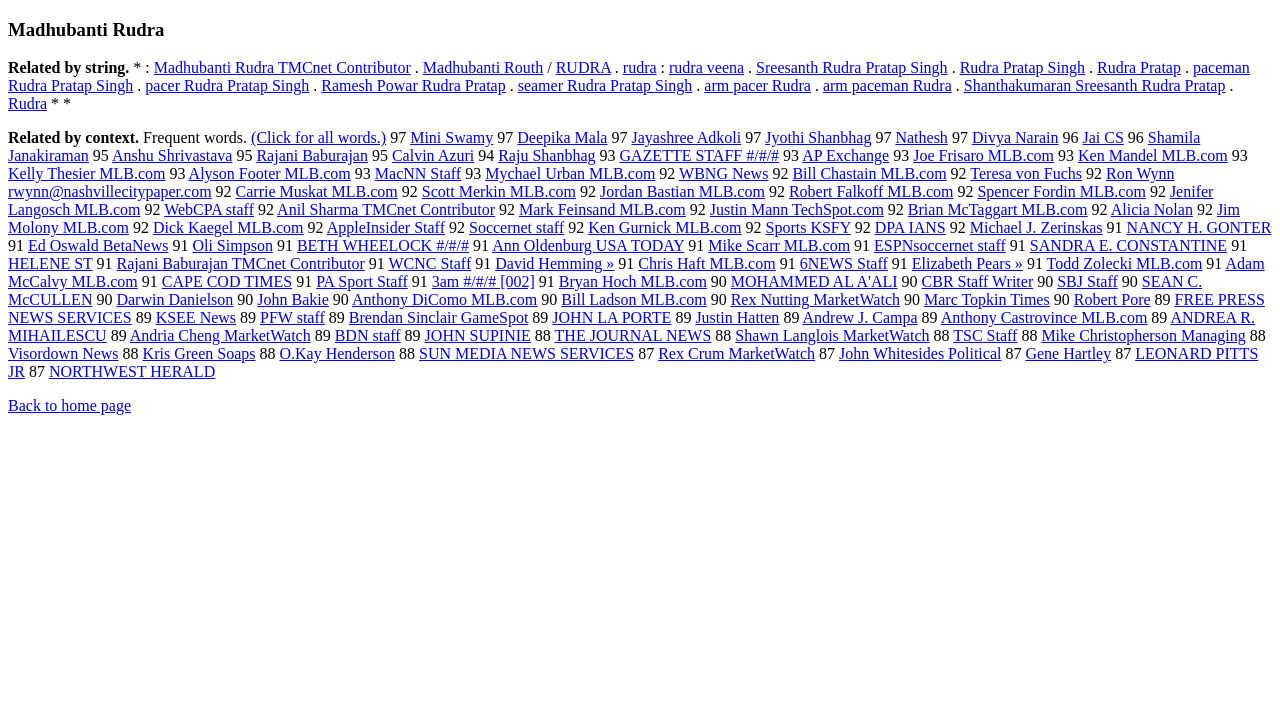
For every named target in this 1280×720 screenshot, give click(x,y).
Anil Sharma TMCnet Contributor (386, 209)
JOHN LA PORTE (611, 317)
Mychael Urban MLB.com (570, 173)
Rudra (27, 103)
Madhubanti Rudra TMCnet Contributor (282, 67)
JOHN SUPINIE (478, 335)
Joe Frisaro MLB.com (983, 155)
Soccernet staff (516, 227)
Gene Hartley (1068, 353)
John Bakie (293, 299)
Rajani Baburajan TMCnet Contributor (241, 263)
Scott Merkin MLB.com (499, 191)
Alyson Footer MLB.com (270, 173)
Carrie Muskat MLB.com (317, 191)
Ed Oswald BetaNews (98, 245)
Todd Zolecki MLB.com (1125, 263)
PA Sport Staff (362, 281)
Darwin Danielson (174, 299)
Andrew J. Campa (860, 317)
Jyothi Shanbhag (818, 137)
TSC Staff (985, 335)
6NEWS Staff (844, 263)
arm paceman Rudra (887, 85)
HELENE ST (50, 263)
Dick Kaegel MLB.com (228, 227)
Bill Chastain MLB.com (869, 173)
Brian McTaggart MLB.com (998, 209)
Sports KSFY (808, 227)
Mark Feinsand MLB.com (602, 209)
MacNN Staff (418, 173)
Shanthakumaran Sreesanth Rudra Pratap (1095, 85)
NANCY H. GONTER (1199, 227)
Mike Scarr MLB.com (779, 245)
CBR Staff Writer (978, 281)
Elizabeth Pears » (967, 263)
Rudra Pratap (1139, 67)
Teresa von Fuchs (1026, 173)
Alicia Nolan (1152, 209)
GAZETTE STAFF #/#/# (699, 155)
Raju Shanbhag (546, 155)
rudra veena (706, 67)
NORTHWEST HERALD (132, 371)
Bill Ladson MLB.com (633, 299)
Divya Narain (1015, 137)
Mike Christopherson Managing (1143, 335)
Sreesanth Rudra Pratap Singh (852, 67)
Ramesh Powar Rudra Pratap (413, 85)
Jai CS (1103, 137)
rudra (640, 67)
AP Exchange (845, 155)
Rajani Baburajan (312, 155)
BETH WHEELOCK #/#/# (383, 245)
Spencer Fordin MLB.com (1061, 191)
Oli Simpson (232, 245)
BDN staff (368, 335)
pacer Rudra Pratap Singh (227, 85)
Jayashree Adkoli (686, 137)
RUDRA (583, 67)
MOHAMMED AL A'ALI (814, 281)
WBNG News (723, 173)
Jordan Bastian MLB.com (682, 191)
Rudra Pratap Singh (1022, 67)
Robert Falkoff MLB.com (871, 191)
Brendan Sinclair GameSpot (439, 317)
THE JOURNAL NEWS (633, 335)
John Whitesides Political (920, 353)
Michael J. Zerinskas (1036, 227)
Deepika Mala (562, 137)
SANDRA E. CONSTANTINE (1128, 245)
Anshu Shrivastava (172, 155)
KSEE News (196, 317)
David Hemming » (554, 263)
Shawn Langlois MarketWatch (832, 335)
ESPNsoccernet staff (940, 245)
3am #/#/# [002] (483, 281)
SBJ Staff (1087, 281)
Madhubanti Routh (483, 67)
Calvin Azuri (433, 155)
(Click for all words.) (318, 137)
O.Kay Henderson (337, 353)
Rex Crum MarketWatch (736, 353)
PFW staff (292, 317)
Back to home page (69, 405)
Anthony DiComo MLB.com (444, 299)
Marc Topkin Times (987, 299)
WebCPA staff (209, 209)
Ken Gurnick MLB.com (664, 227)
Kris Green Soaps (199, 353)
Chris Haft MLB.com (706, 263)
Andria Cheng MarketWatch (220, 335)
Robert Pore (1112, 299)
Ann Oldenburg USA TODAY (588, 245)
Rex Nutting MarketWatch (815, 299)
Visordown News (63, 353)
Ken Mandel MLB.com (1153, 155)
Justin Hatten (737, 317)
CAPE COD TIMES (227, 281)
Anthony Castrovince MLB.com (1044, 317)
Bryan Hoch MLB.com (633, 281)
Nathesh (921, 137)
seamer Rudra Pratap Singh (605, 85)
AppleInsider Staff (386, 227)
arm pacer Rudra (757, 85)
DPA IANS (910, 227)
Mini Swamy (451, 137)
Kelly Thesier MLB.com (86, 173)
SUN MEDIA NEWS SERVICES (526, 353)
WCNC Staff (429, 263)
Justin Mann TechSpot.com (797, 209)
